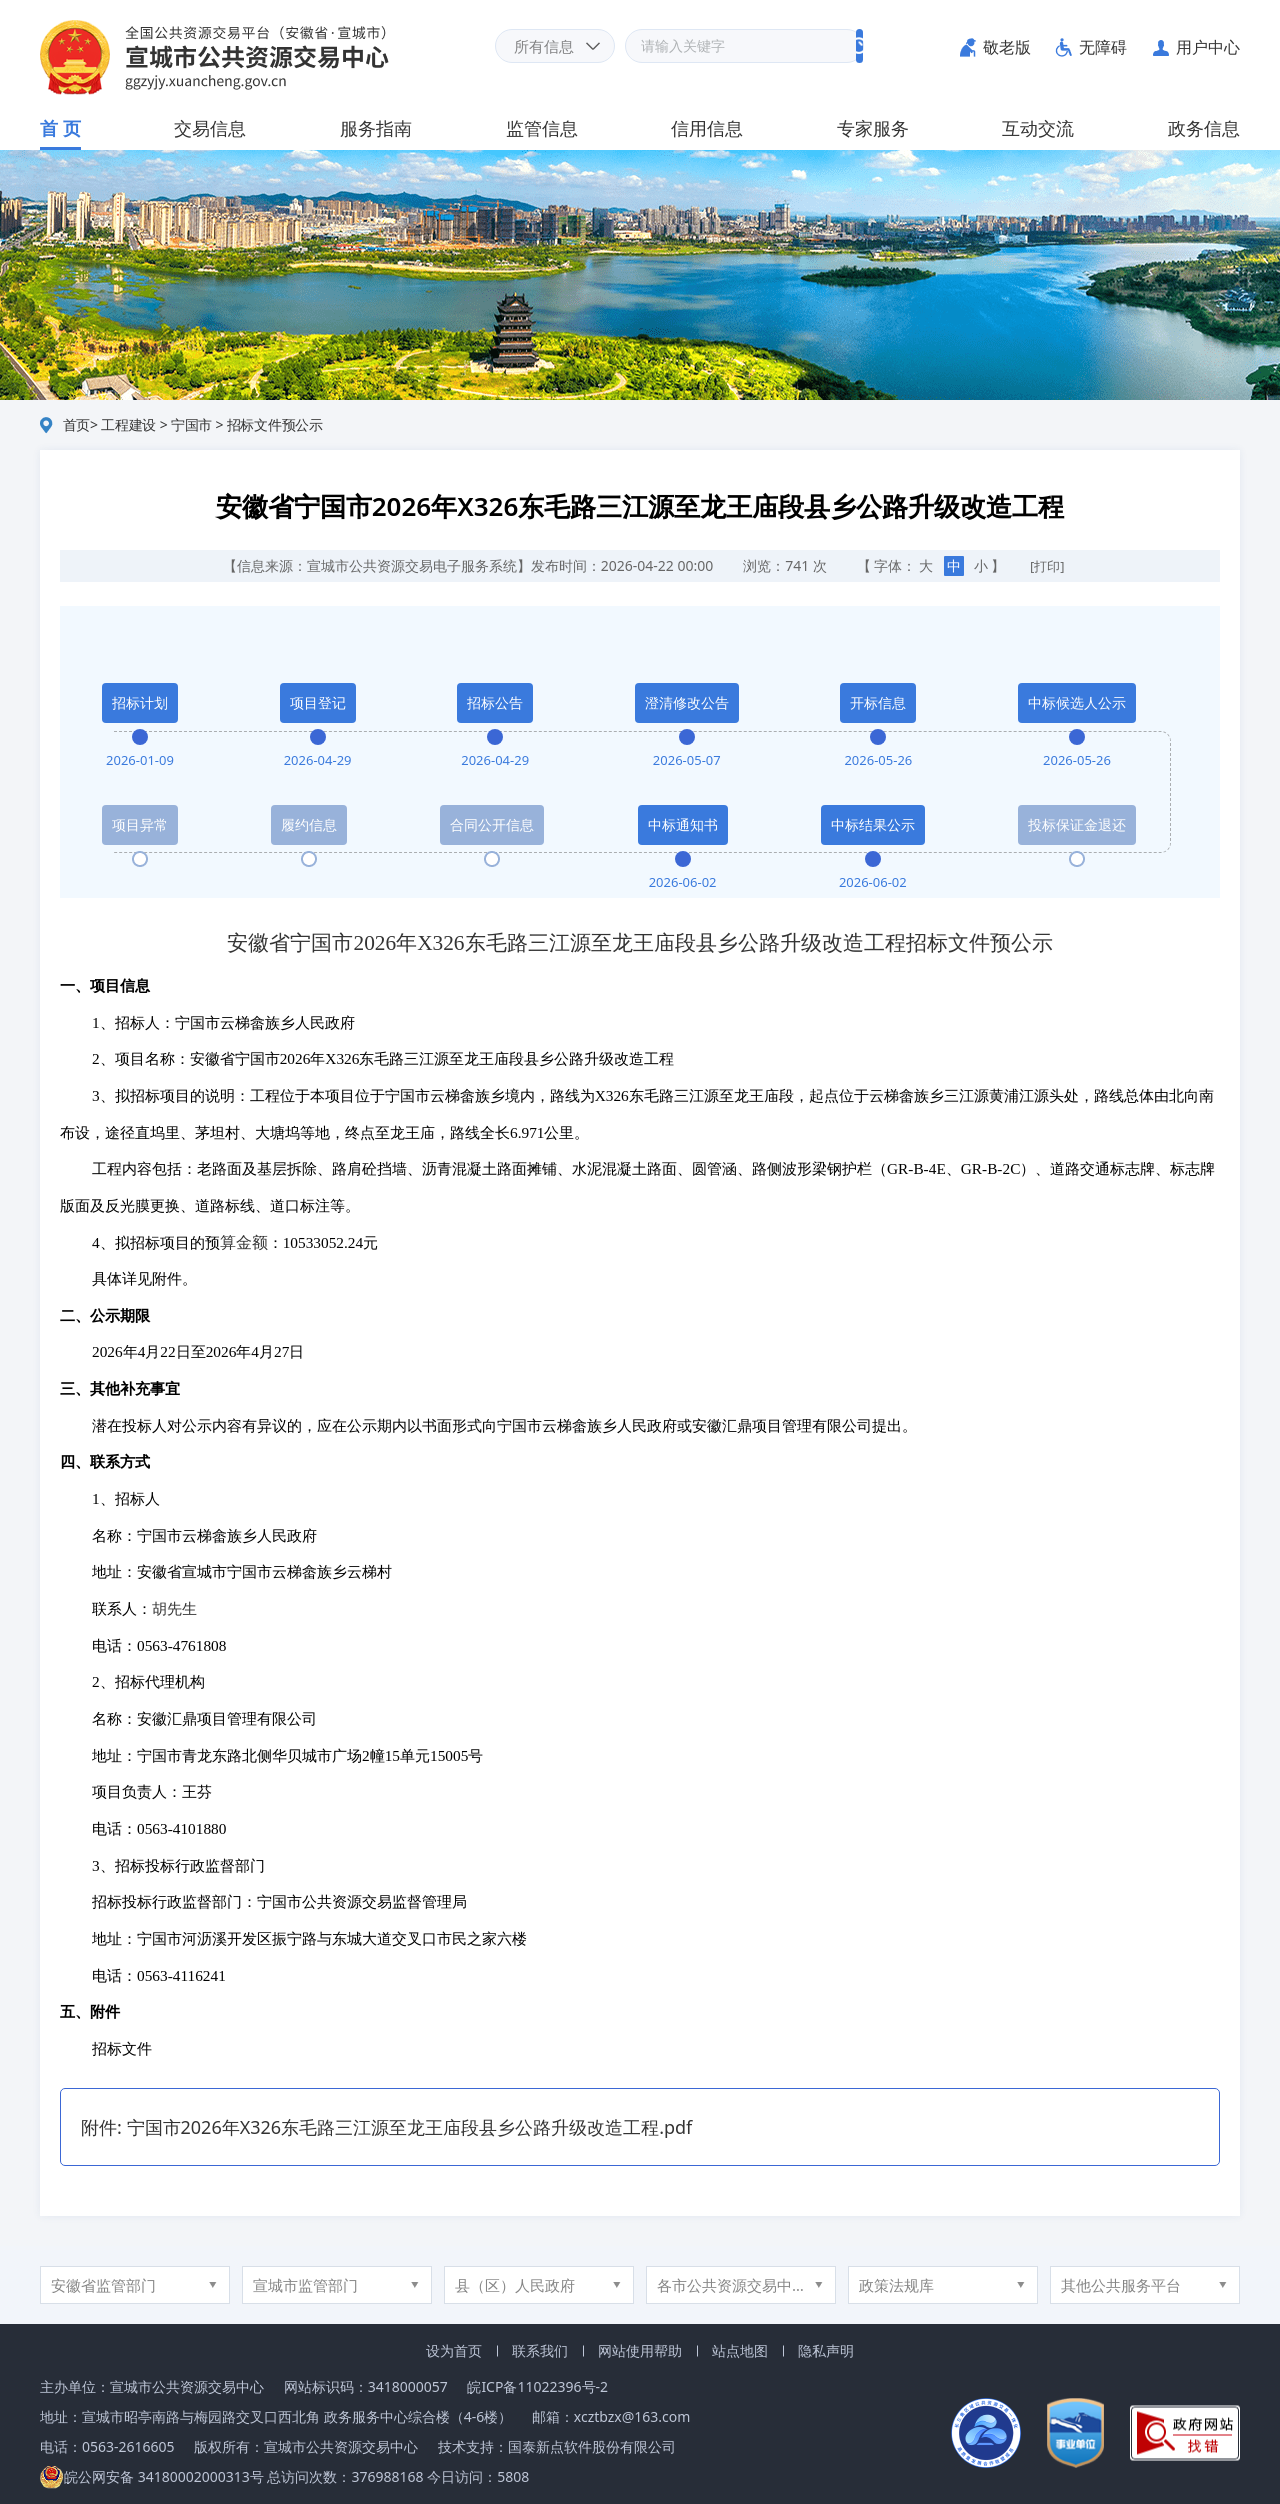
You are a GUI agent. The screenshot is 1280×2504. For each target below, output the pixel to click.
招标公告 (495, 702)
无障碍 (1103, 47)
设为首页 (454, 2350)
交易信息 (210, 128)
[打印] (1047, 566)
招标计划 (140, 702)
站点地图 (740, 2350)
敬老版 (1007, 47)
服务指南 (376, 128)
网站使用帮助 (640, 2350)
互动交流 (1038, 128)
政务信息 (1204, 128)
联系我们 (540, 2350)
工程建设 (128, 424)
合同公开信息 (492, 824)
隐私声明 (826, 2350)
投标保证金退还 (1077, 824)
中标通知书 (683, 824)
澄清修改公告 (687, 702)
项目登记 (318, 702)
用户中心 (1208, 47)
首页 (77, 424)
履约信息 (309, 824)
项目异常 (140, 824)
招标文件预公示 (275, 424)
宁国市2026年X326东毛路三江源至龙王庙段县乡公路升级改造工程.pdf (410, 2127)
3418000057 (408, 2386)
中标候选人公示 (1077, 702)
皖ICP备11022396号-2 (537, 2386)
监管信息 (542, 128)
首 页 (60, 128)
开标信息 (878, 702)
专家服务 (873, 128)
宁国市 (191, 424)
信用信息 (707, 128)
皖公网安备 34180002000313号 (152, 2476)
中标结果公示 (873, 824)
